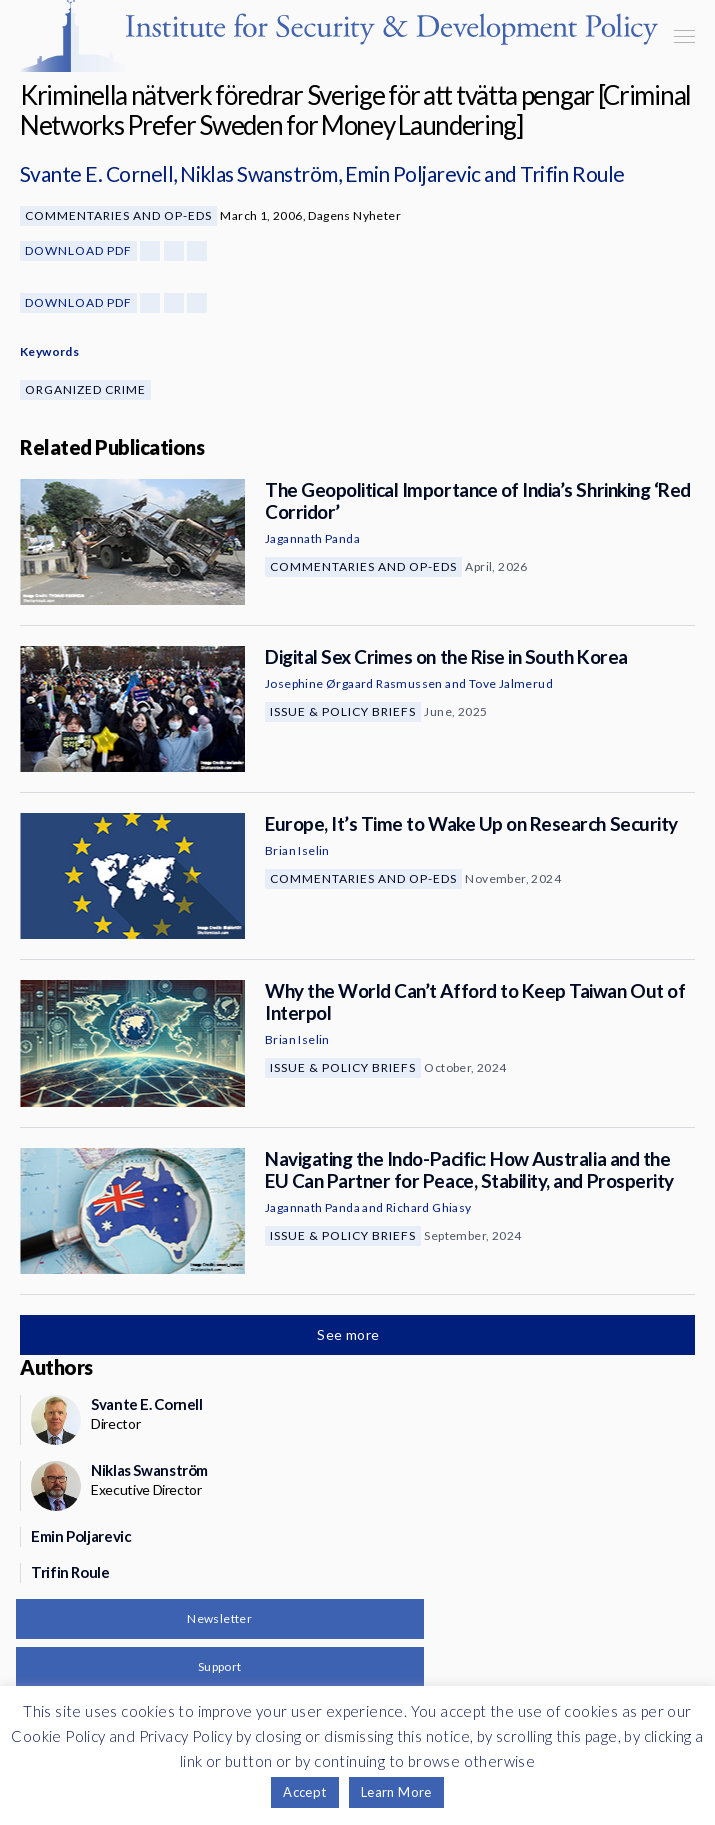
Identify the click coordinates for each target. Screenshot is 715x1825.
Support (220, 1666)
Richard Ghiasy (429, 1207)
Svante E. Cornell (96, 173)
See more (350, 1334)
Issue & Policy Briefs (343, 711)
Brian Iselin (297, 850)
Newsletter (219, 1618)
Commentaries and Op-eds (118, 215)
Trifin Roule (572, 173)
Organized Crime (85, 389)
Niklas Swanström (259, 173)
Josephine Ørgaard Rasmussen (354, 683)
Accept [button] (304, 1792)
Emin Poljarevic (413, 173)
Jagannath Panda (312, 538)
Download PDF (78, 250)
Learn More (396, 1792)
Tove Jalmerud (511, 683)
